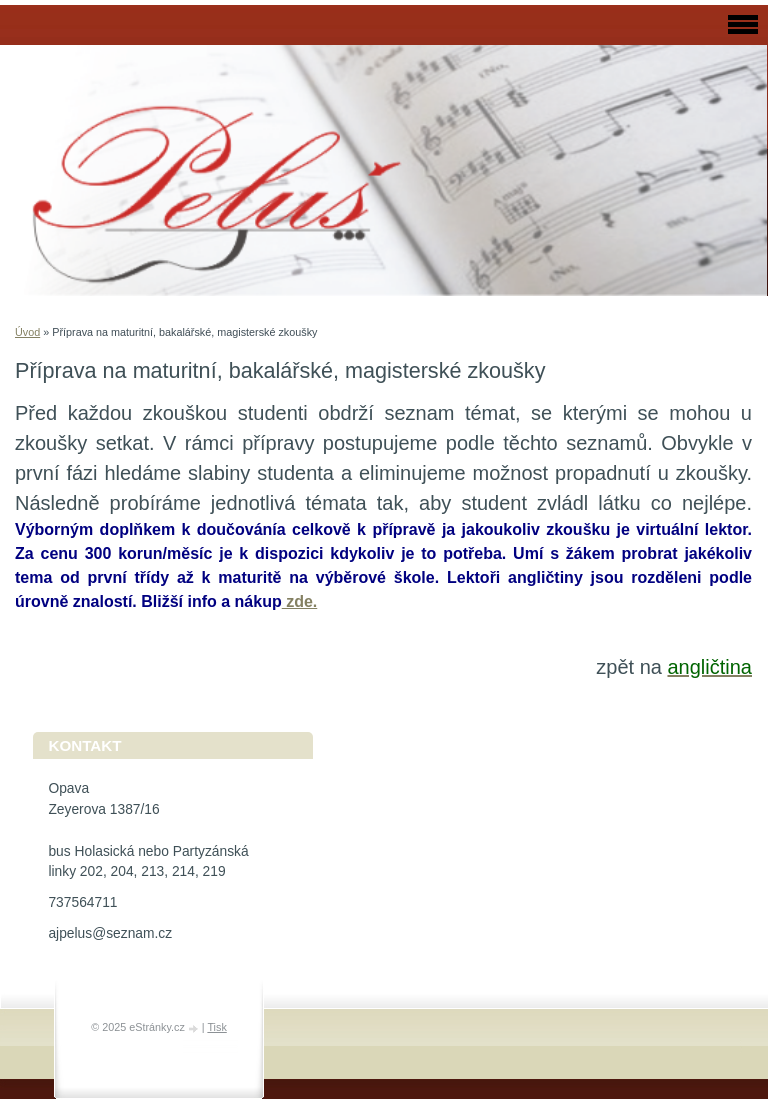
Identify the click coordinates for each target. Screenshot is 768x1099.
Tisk (216, 1027)
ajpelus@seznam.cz (110, 933)
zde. (300, 601)
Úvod (27, 332)
